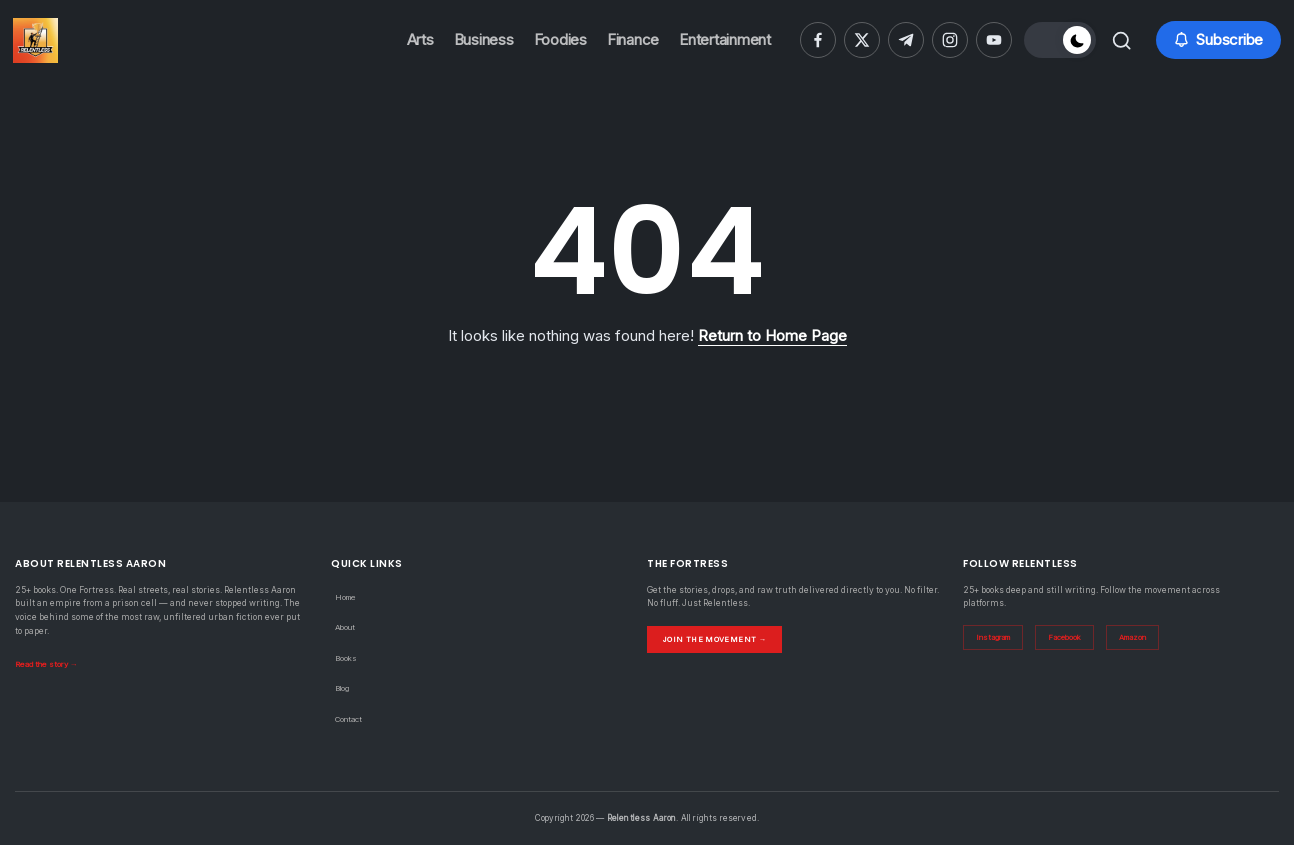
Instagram (996, 638)
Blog (344, 688)
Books (347, 658)
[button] (1057, 40)
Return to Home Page (772, 335)
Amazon (1144, 638)
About (347, 627)
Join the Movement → (717, 639)
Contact (351, 719)
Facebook (1072, 638)
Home (347, 597)
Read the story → (50, 664)
